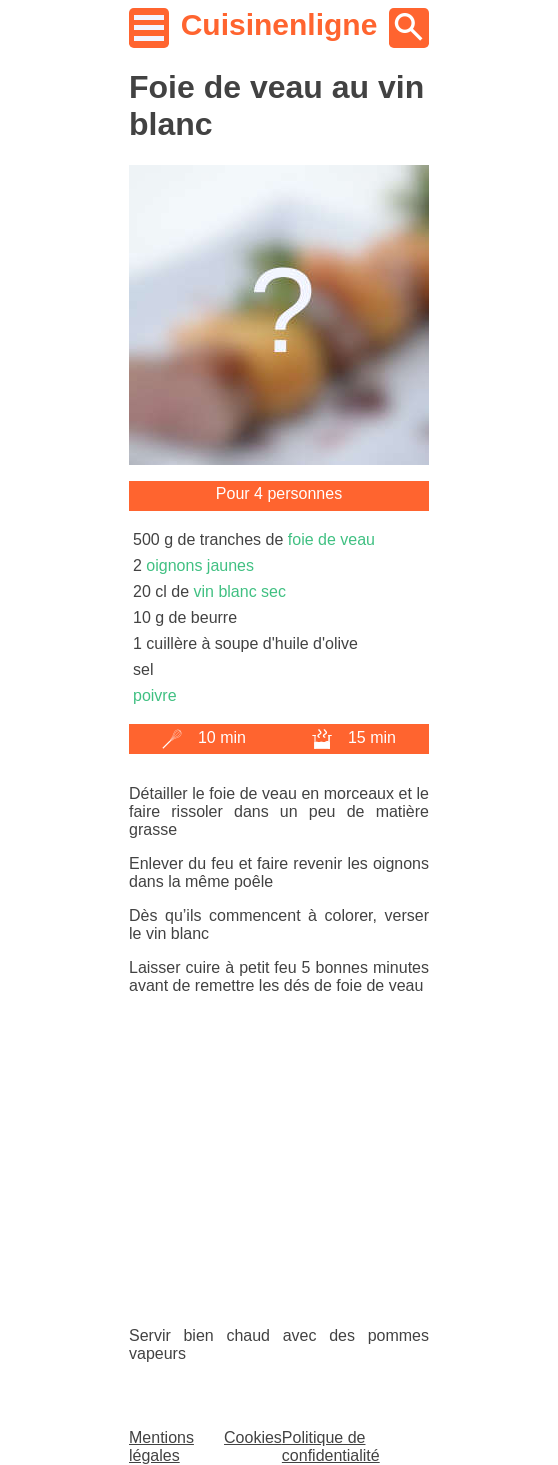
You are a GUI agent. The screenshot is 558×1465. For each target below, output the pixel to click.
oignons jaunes (200, 565)
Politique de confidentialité (331, 1446)
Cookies (253, 1437)
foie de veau (331, 539)
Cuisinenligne (279, 24)
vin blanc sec (239, 591)
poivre (155, 695)
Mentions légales (161, 1446)
